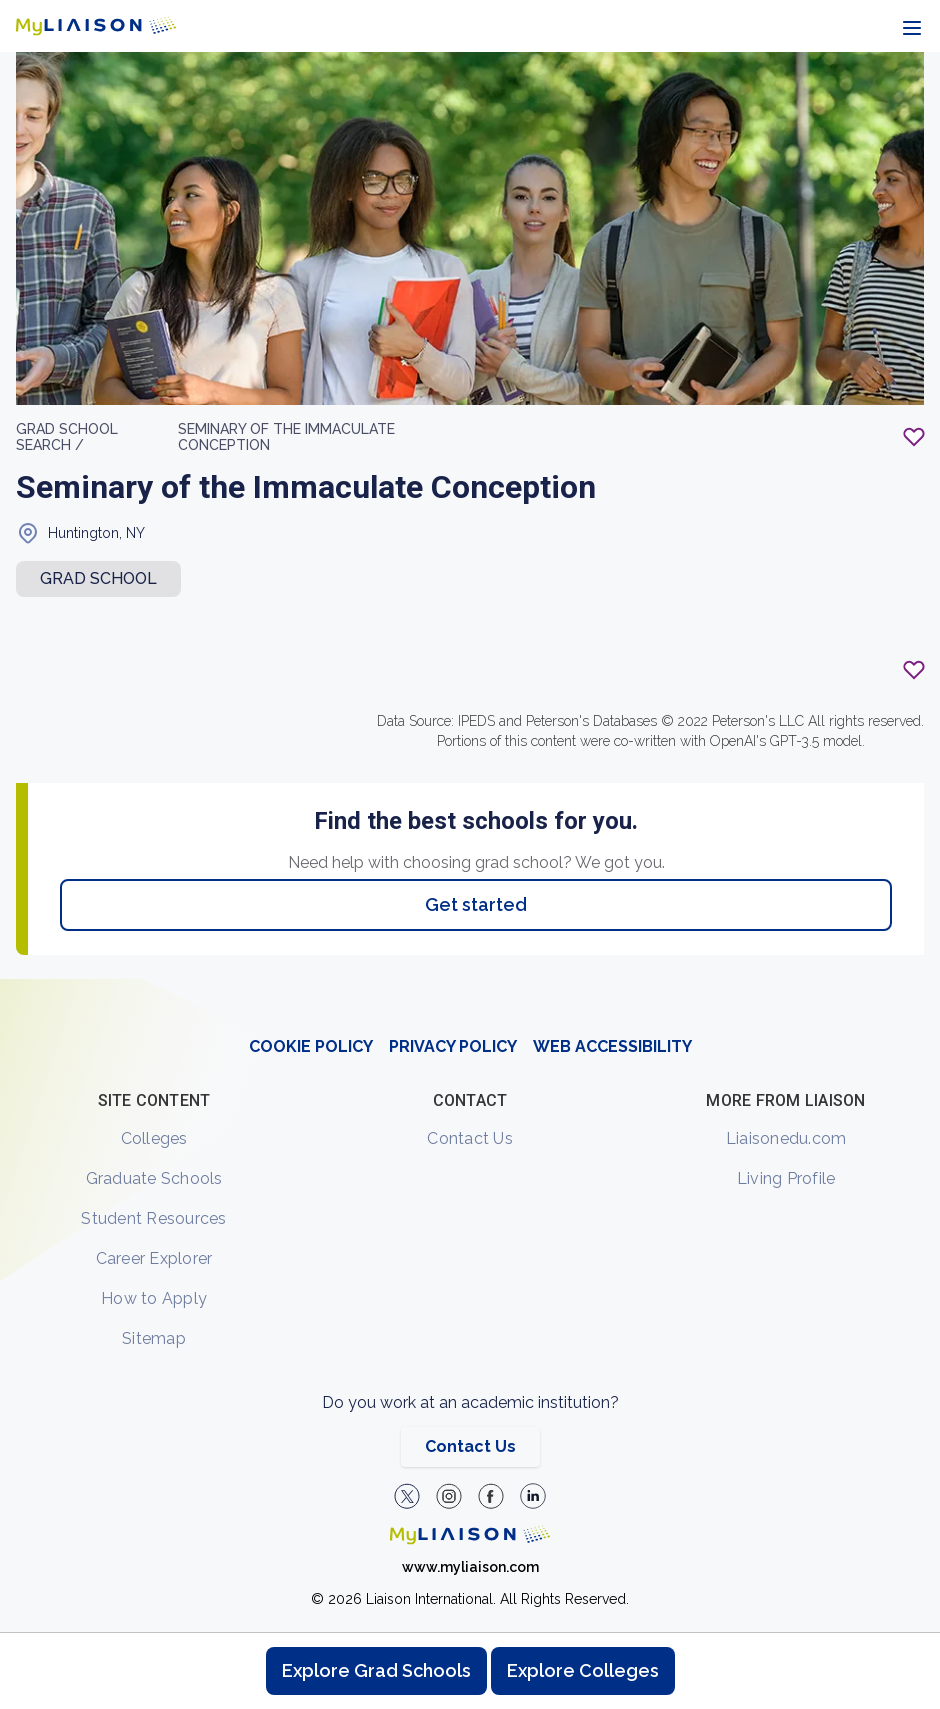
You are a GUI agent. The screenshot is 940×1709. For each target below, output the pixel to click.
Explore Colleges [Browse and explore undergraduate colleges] (583, 1670)
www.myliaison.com (470, 1567)
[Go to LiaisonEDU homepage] (96, 26)
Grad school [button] (98, 578)
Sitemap (154, 1338)
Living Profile (786, 1178)
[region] (470, 515)
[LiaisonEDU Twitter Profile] (407, 1496)
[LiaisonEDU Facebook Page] (491, 1496)
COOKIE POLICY (311, 1046)
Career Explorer (154, 1258)
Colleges (154, 1138)
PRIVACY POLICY (453, 1046)
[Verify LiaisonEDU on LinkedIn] (533, 1496)
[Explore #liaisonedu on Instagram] (449, 1496)
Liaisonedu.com (786, 1138)
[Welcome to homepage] (470, 1535)
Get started (476, 904)
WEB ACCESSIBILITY (612, 1046)
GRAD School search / (67, 437)
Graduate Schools (154, 1178)
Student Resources (153, 1218)
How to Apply (154, 1298)
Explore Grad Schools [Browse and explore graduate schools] (376, 1670)
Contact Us (470, 1138)
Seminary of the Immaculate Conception (286, 437)
